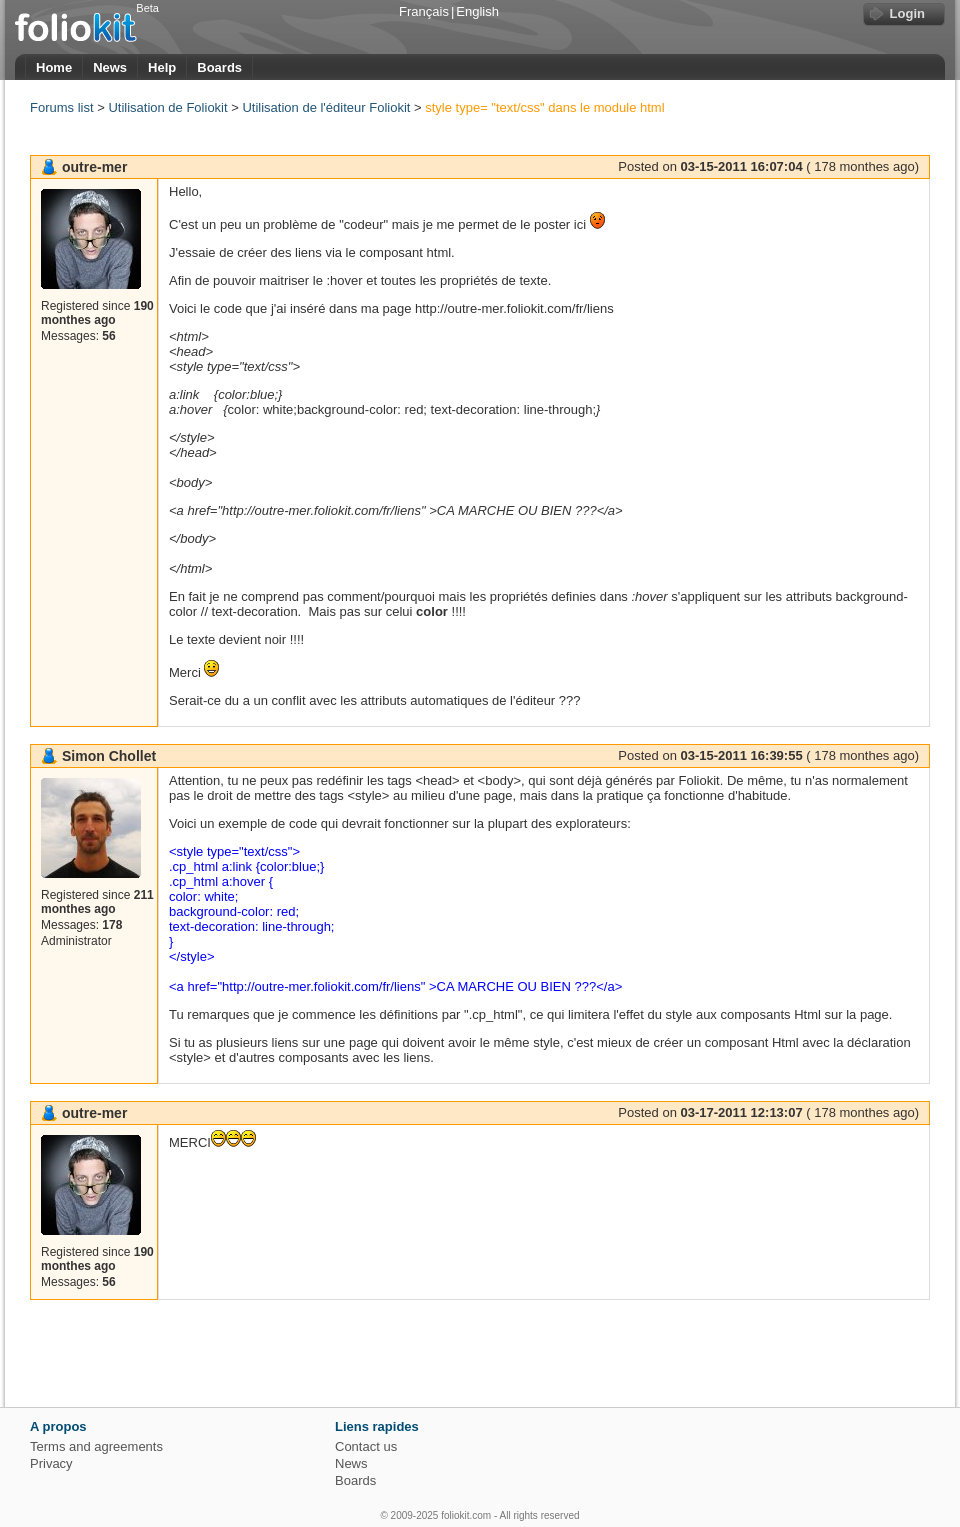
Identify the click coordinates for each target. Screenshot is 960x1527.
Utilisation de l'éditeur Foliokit (326, 107)
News (110, 67)
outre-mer (94, 167)
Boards (219, 67)
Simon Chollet (109, 756)
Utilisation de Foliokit (167, 107)
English (477, 11)
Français (424, 11)
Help (162, 67)
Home (54, 67)
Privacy (51, 1463)
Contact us (366, 1446)
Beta (147, 8)
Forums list (62, 107)
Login (907, 13)
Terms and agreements (96, 1446)
